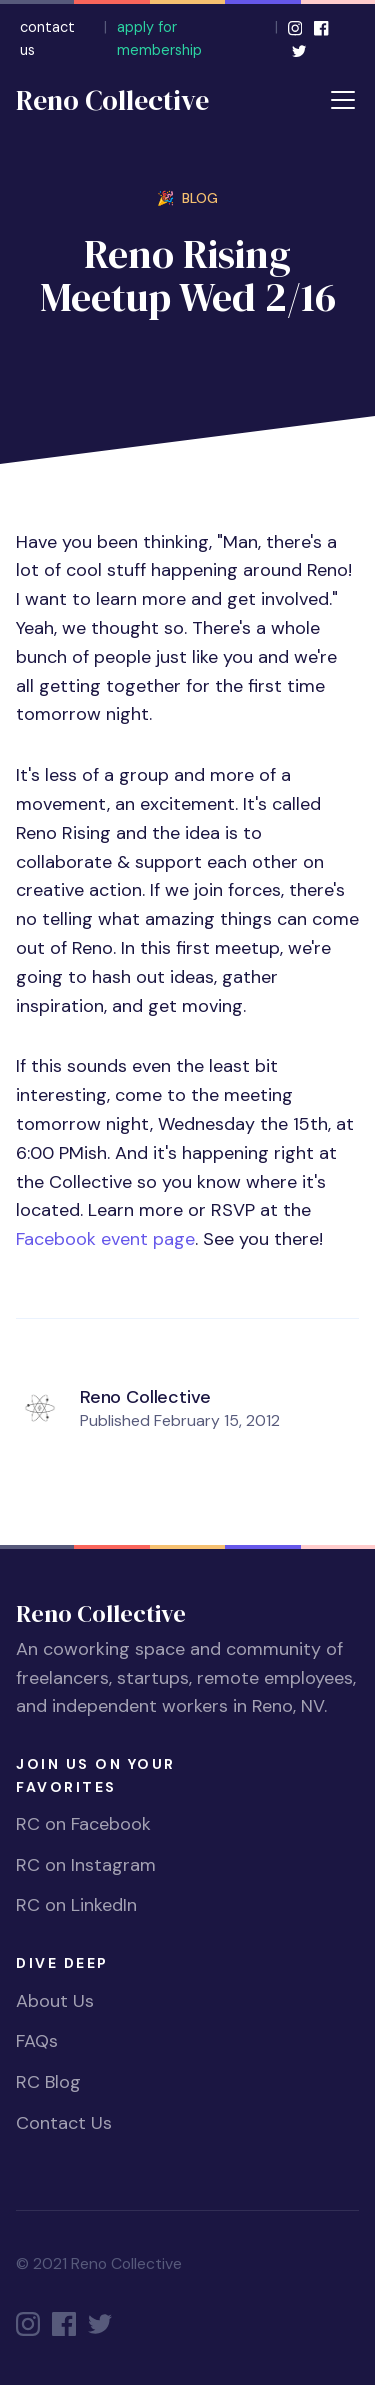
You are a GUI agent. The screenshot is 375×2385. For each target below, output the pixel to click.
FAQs (37, 2041)
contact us (47, 38)
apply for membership (159, 38)
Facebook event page (105, 1239)
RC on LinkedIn (76, 1905)
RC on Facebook (83, 1824)
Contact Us (64, 2123)
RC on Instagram (86, 1865)
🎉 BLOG (187, 198)
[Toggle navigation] (343, 100)
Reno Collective (112, 100)
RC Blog (48, 2082)
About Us (55, 2001)
